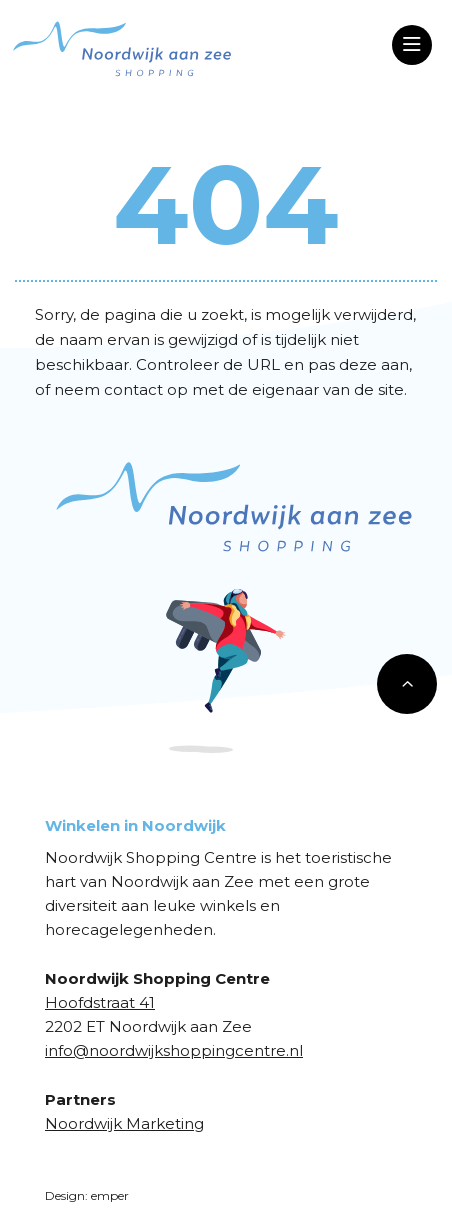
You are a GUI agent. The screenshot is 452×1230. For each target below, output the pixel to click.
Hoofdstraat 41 (100, 1002)
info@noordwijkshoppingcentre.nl (174, 1050)
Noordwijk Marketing (124, 1123)
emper (110, 1195)
